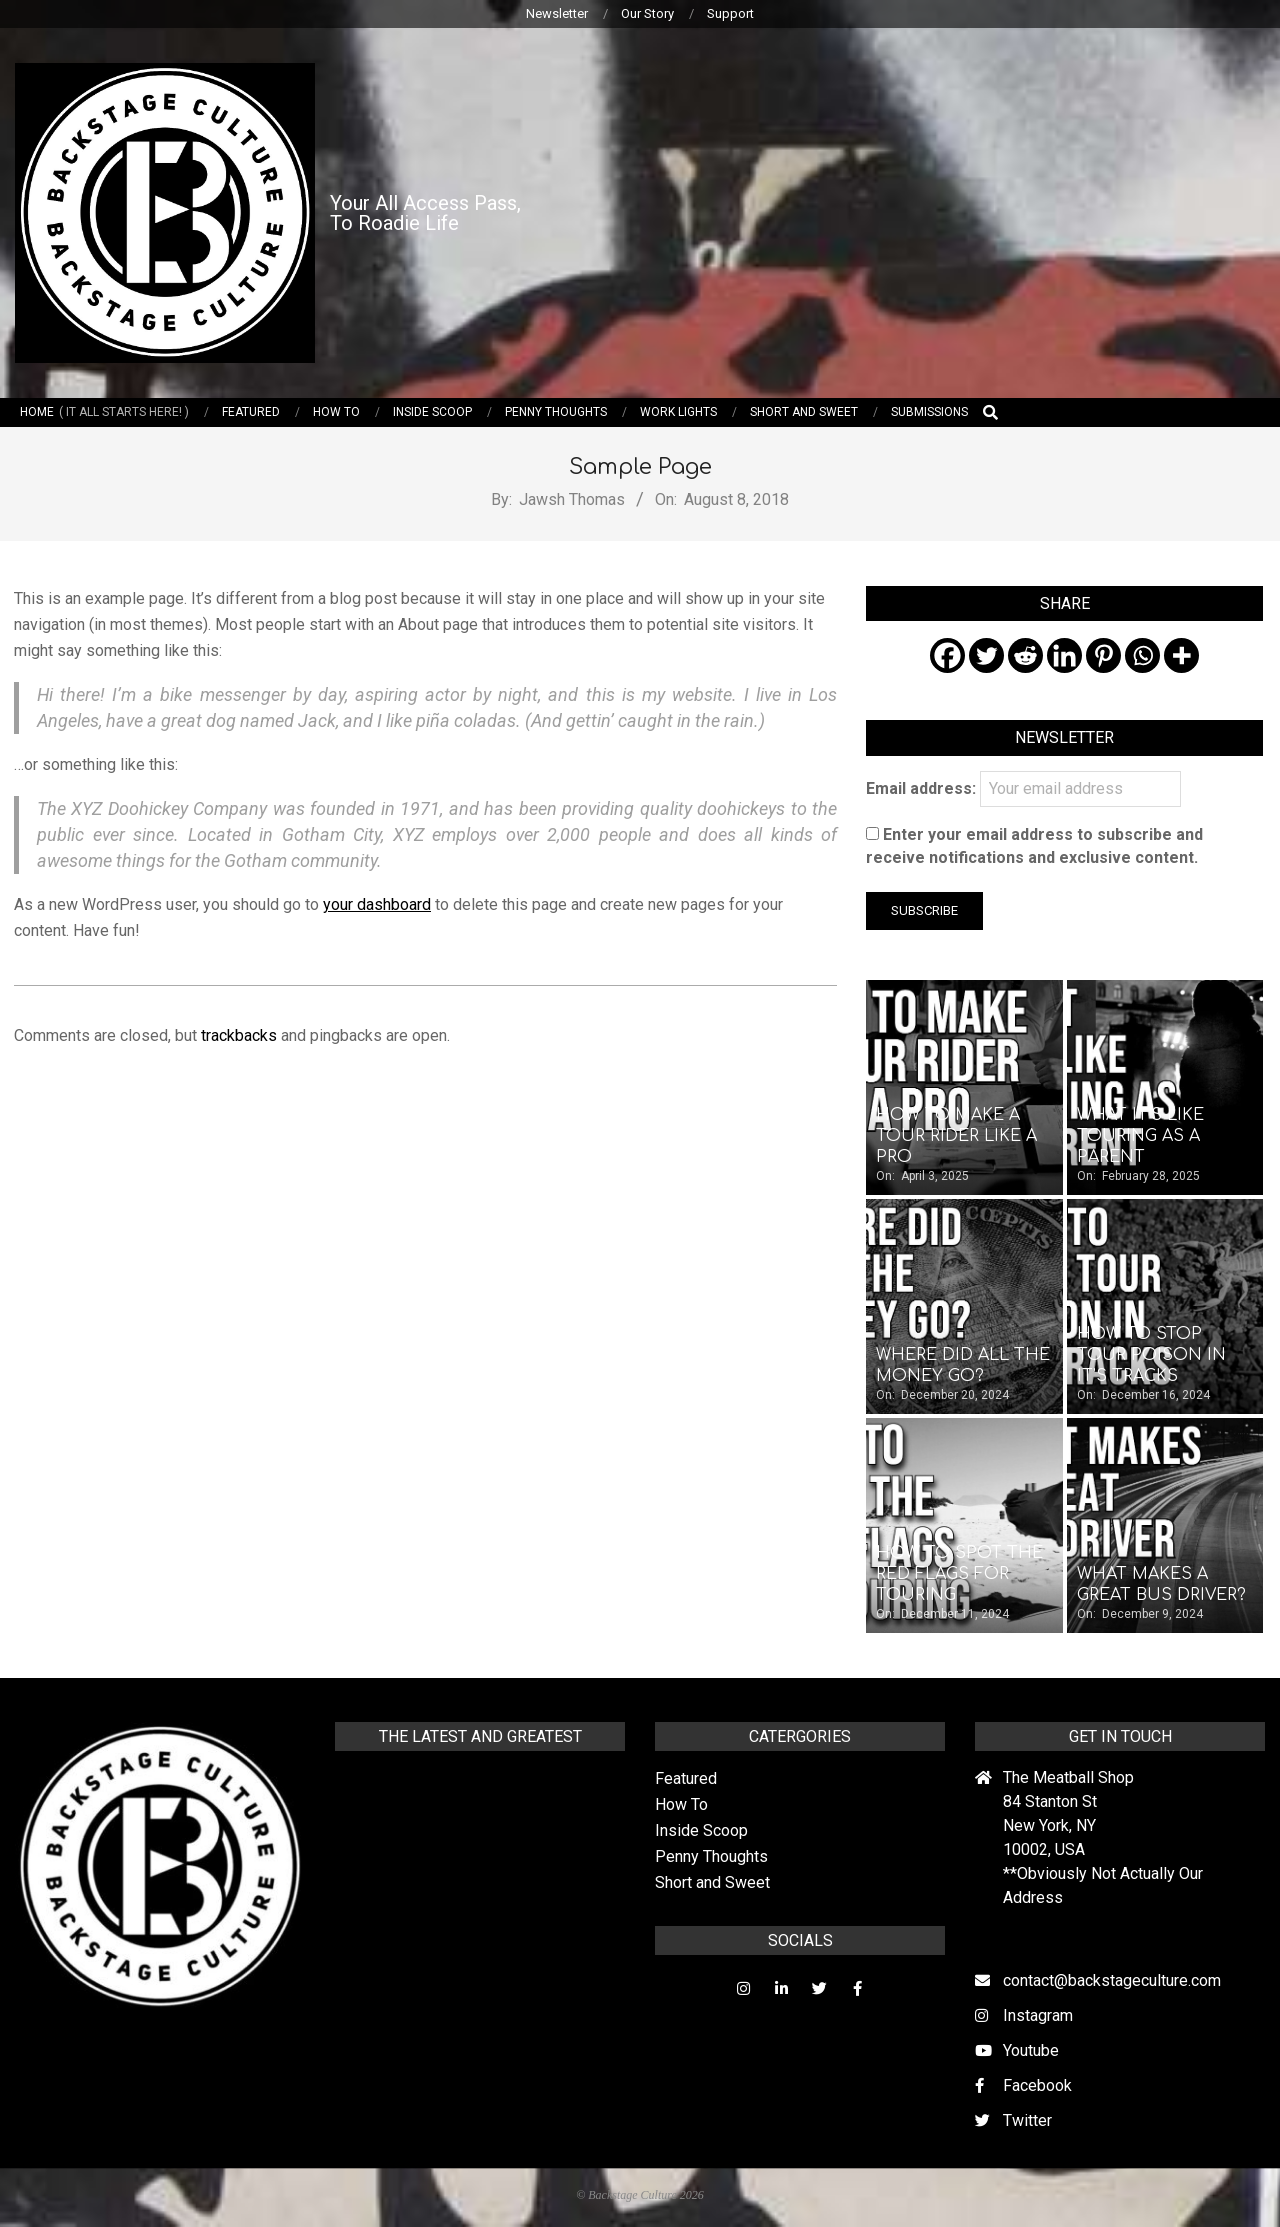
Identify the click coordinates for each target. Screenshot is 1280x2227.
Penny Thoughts (711, 1856)
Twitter (1027, 2120)
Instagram (1038, 2015)
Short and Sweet (712, 1882)
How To (681, 1804)
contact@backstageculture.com (1112, 1980)
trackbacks (239, 1035)
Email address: (1023, 789)
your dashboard (377, 904)
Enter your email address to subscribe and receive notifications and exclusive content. (1034, 845)
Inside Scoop (701, 1830)
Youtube (1031, 2050)
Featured (686, 1778)
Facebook (1037, 2085)
